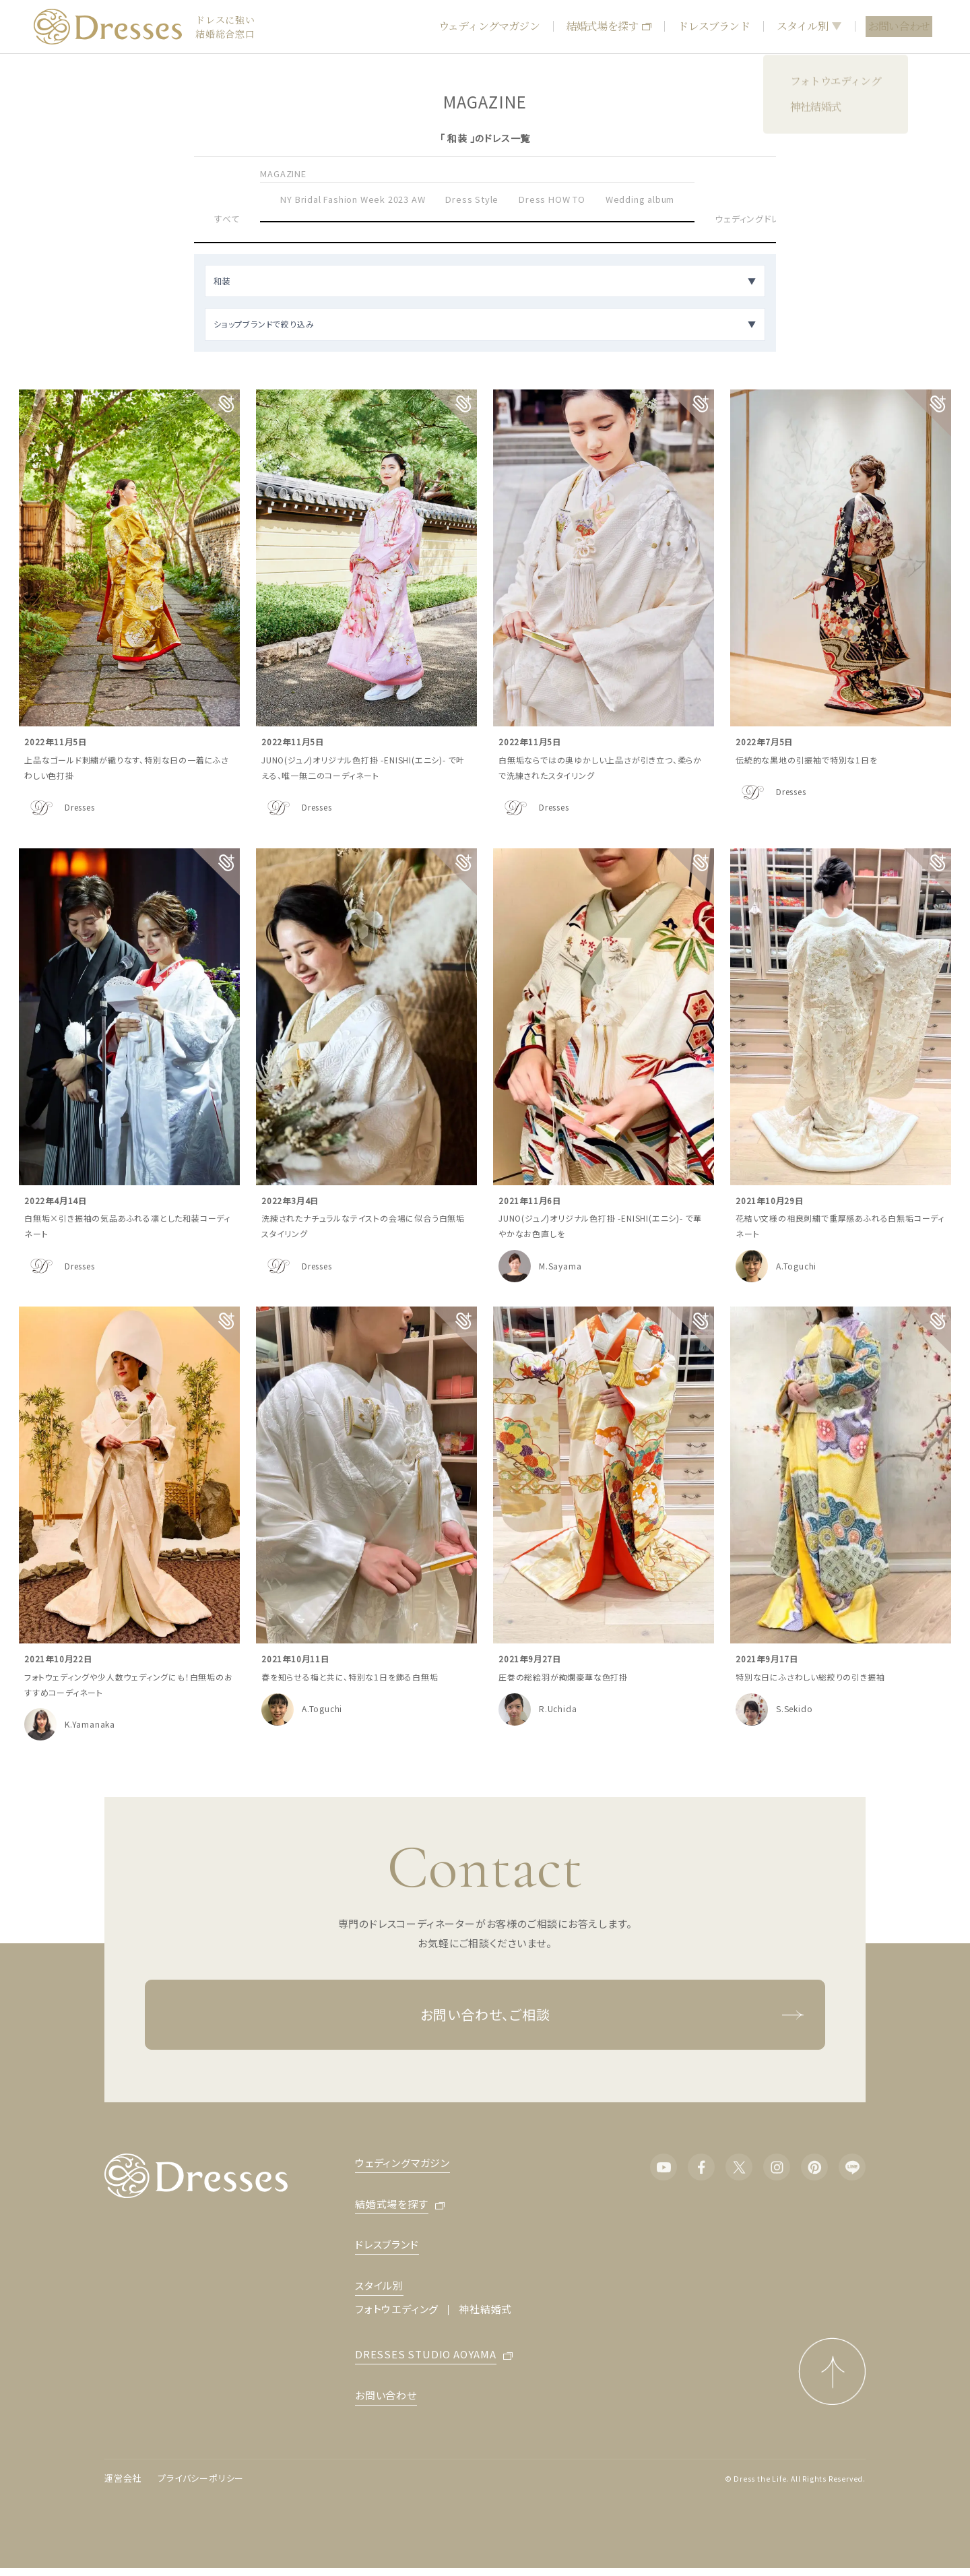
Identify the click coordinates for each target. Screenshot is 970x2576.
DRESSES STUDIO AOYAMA (425, 2355)
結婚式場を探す (609, 26)
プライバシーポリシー (201, 2478)
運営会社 (122, 2478)
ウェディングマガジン (489, 26)
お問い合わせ (899, 26)
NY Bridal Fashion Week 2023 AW (352, 199)
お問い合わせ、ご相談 (612, 2014)
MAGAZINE (283, 173)
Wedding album (640, 199)
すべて (227, 218)
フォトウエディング (397, 2309)
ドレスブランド (713, 26)
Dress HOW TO (552, 199)
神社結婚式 (485, 2309)
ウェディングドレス (751, 218)
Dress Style (471, 199)
